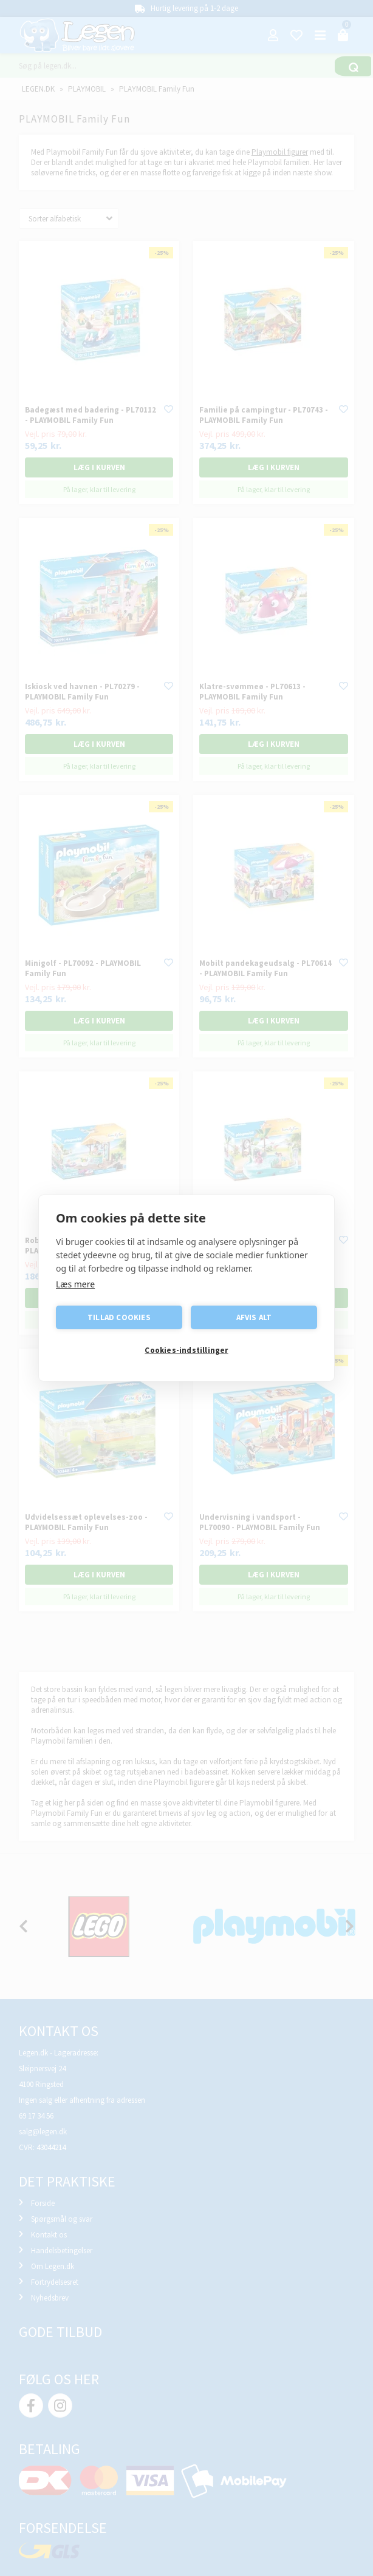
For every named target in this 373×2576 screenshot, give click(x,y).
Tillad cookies (119, 1317)
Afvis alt (254, 1317)
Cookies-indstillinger (186, 1351)
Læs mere (75, 1284)
